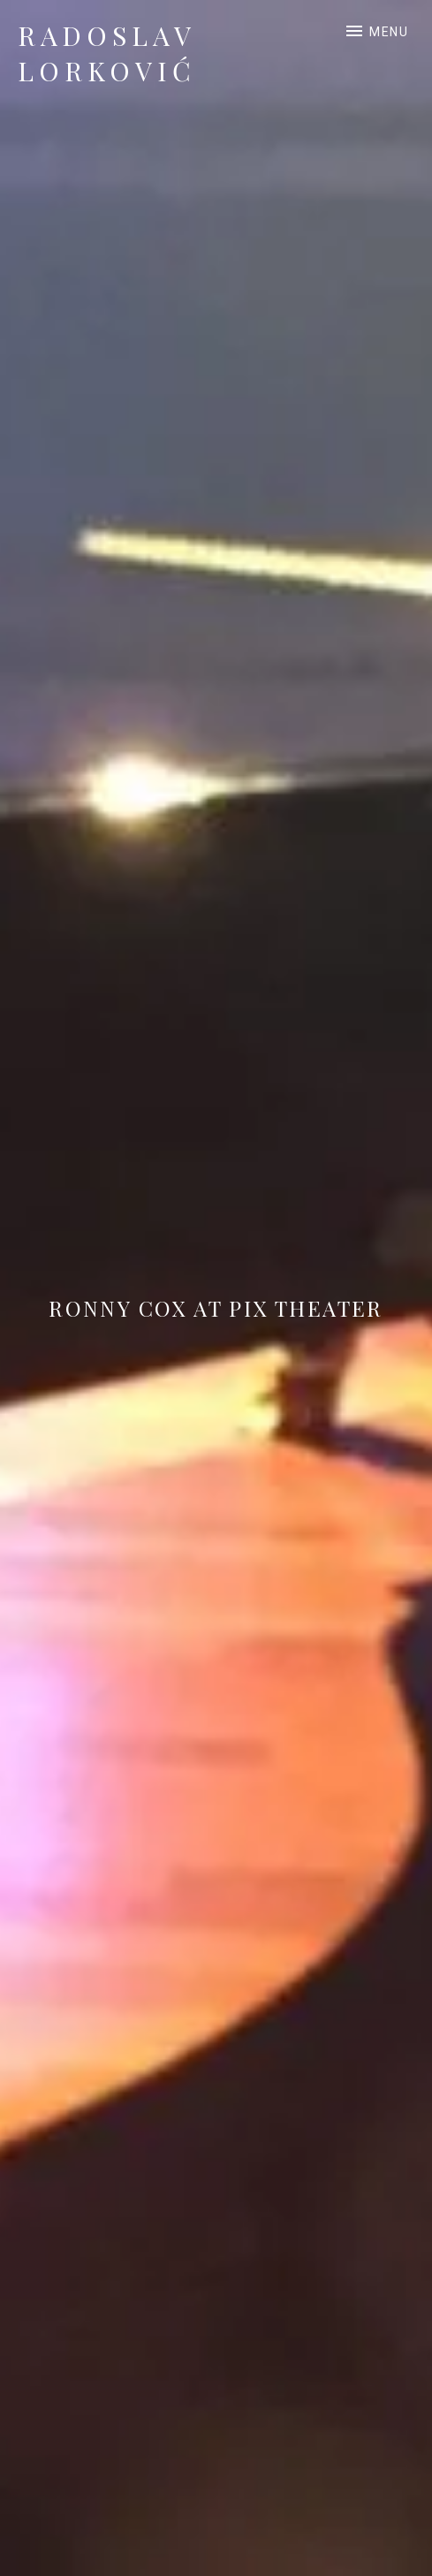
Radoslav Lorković (107, 53)
